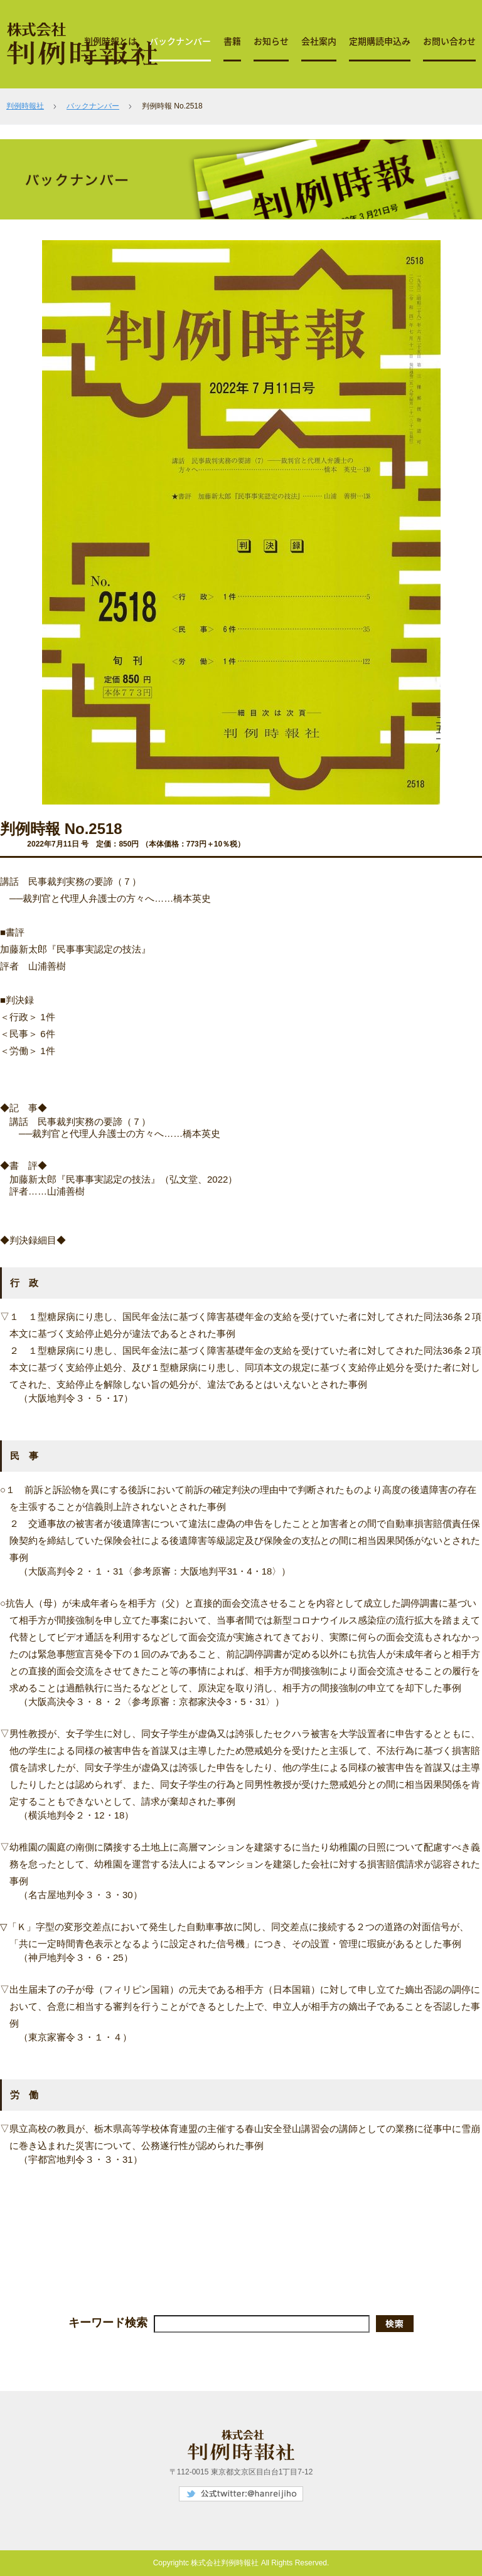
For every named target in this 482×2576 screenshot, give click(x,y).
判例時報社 (25, 106)
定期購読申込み (379, 40)
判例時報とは (110, 40)
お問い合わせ (449, 40)
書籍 (232, 40)
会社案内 (318, 40)
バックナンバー (180, 40)
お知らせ (271, 40)
